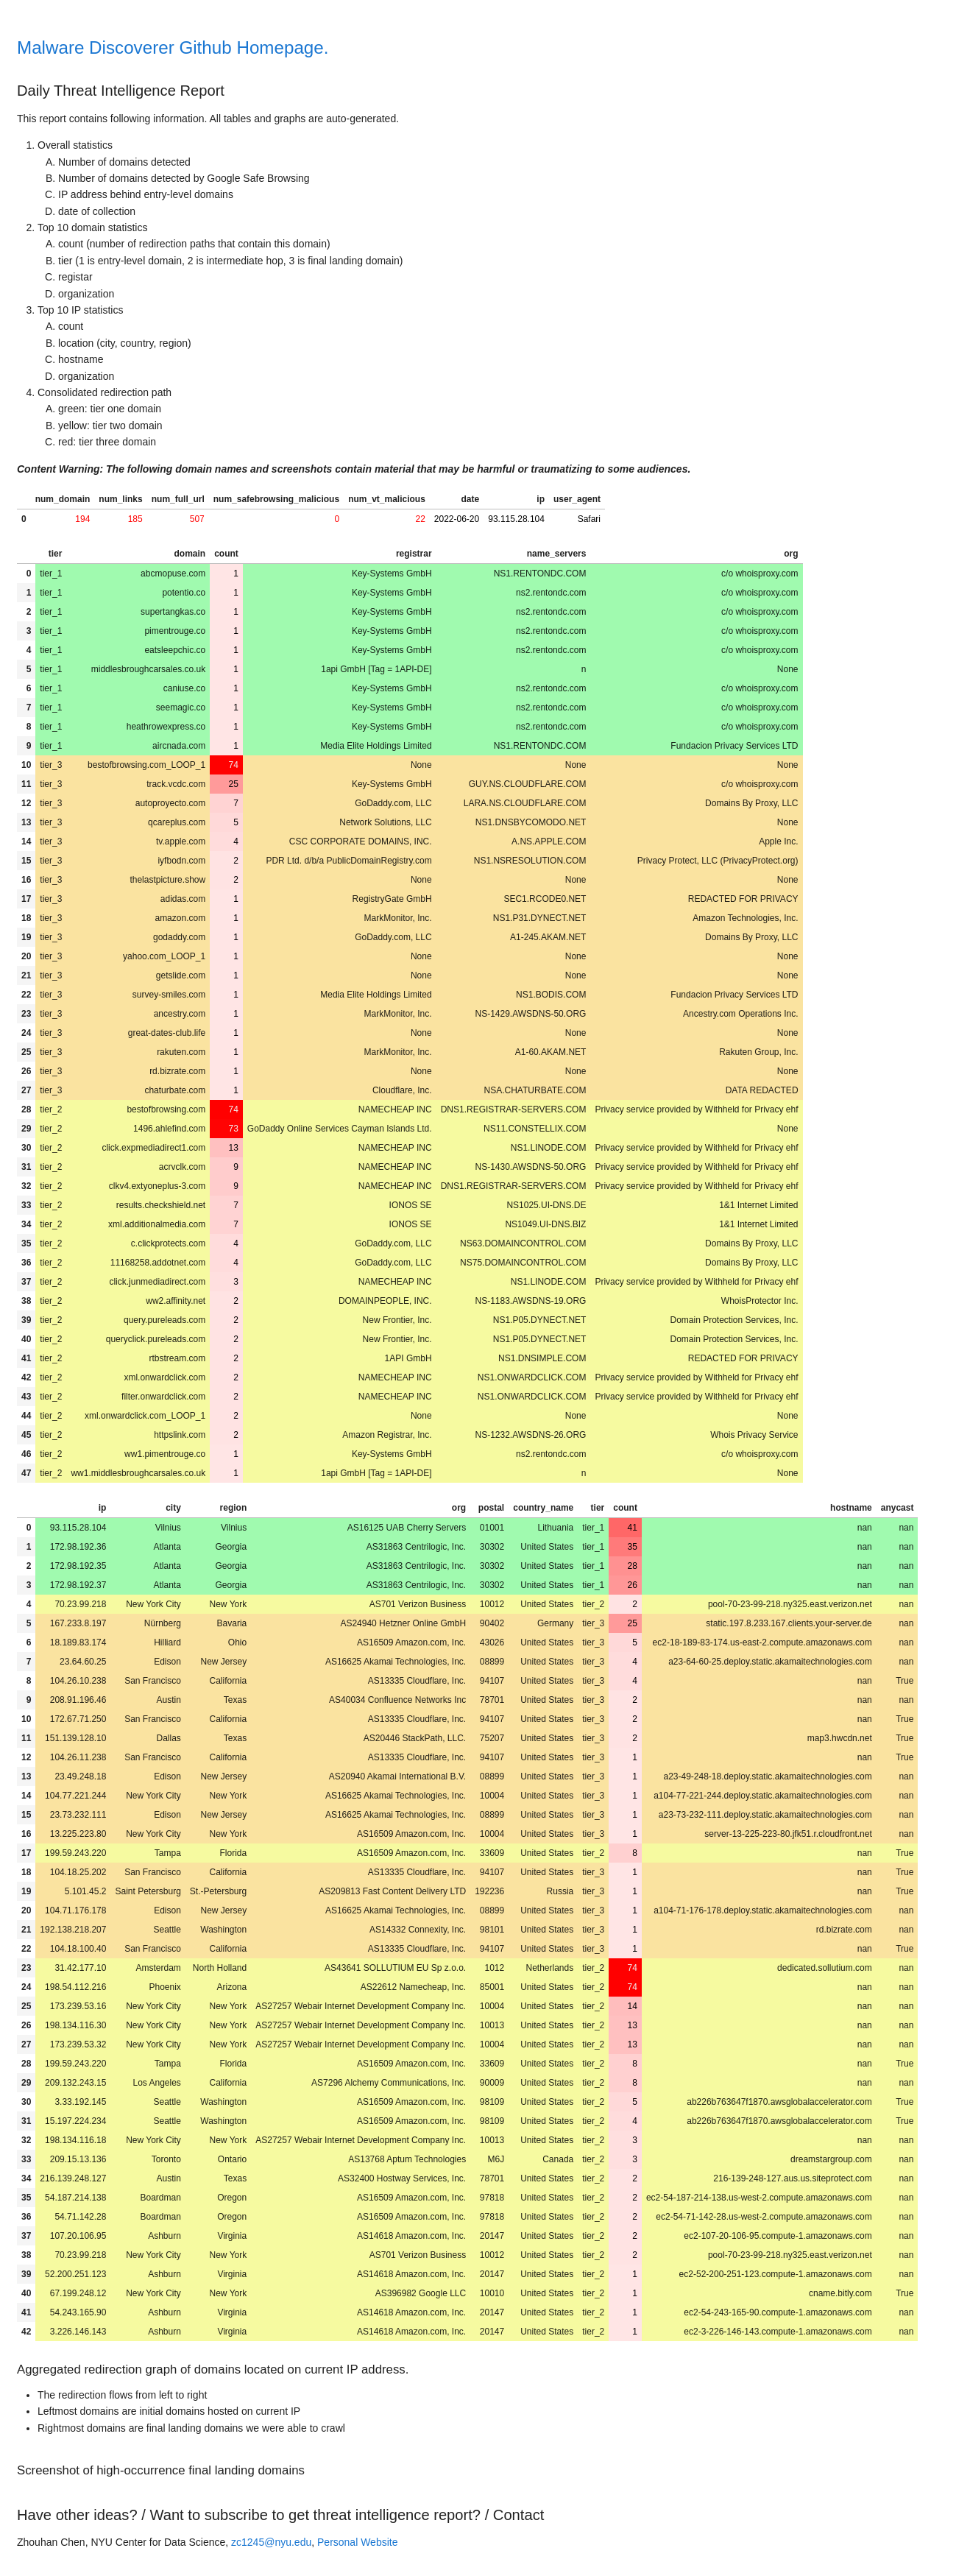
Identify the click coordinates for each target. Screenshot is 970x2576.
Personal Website (357, 2542)
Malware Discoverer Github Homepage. (172, 47)
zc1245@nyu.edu (271, 2542)
